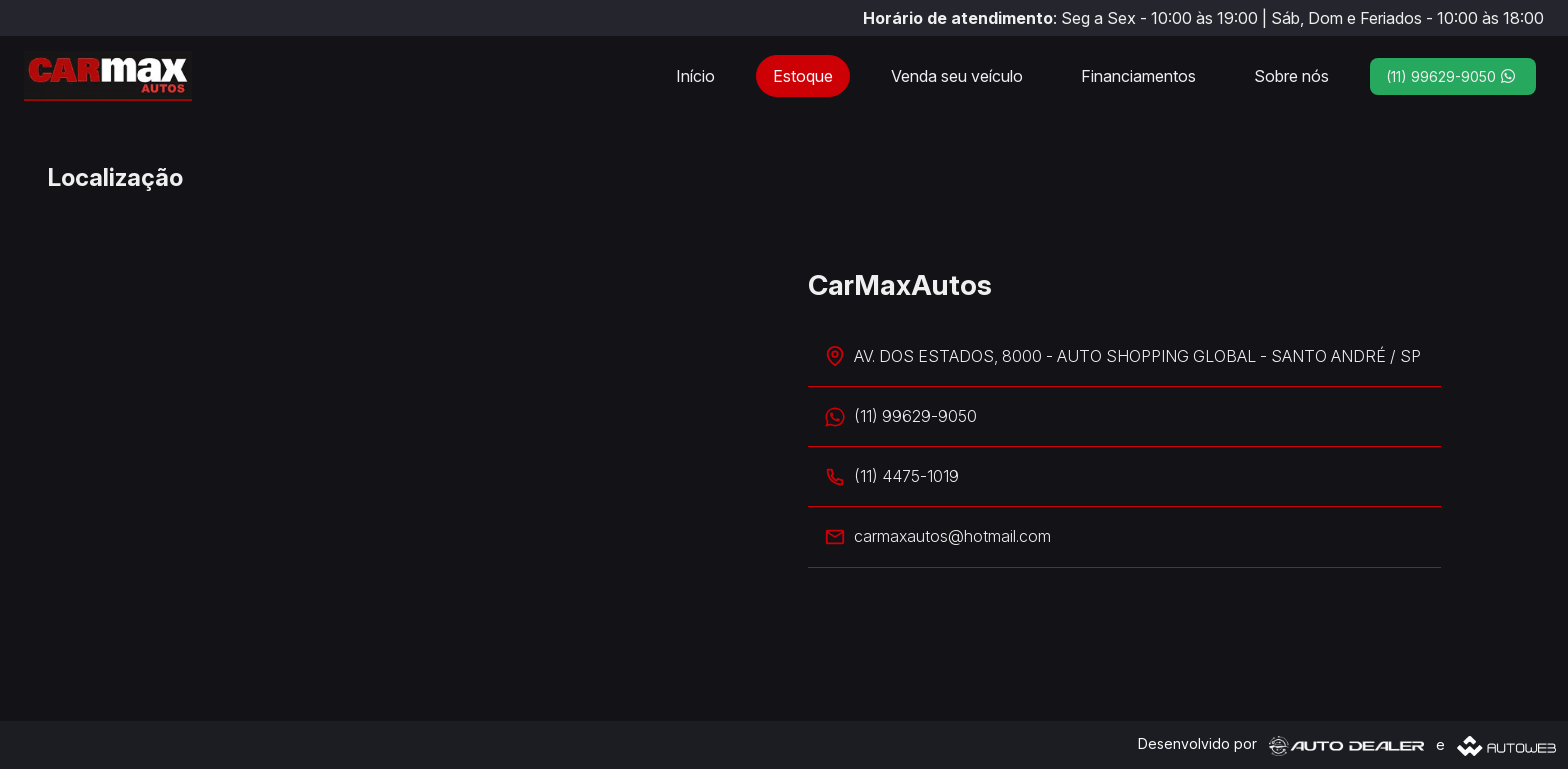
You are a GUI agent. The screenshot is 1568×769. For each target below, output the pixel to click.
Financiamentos (1138, 76)
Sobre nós (1291, 76)
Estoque (803, 76)
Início (695, 76)
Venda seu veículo (957, 76)
